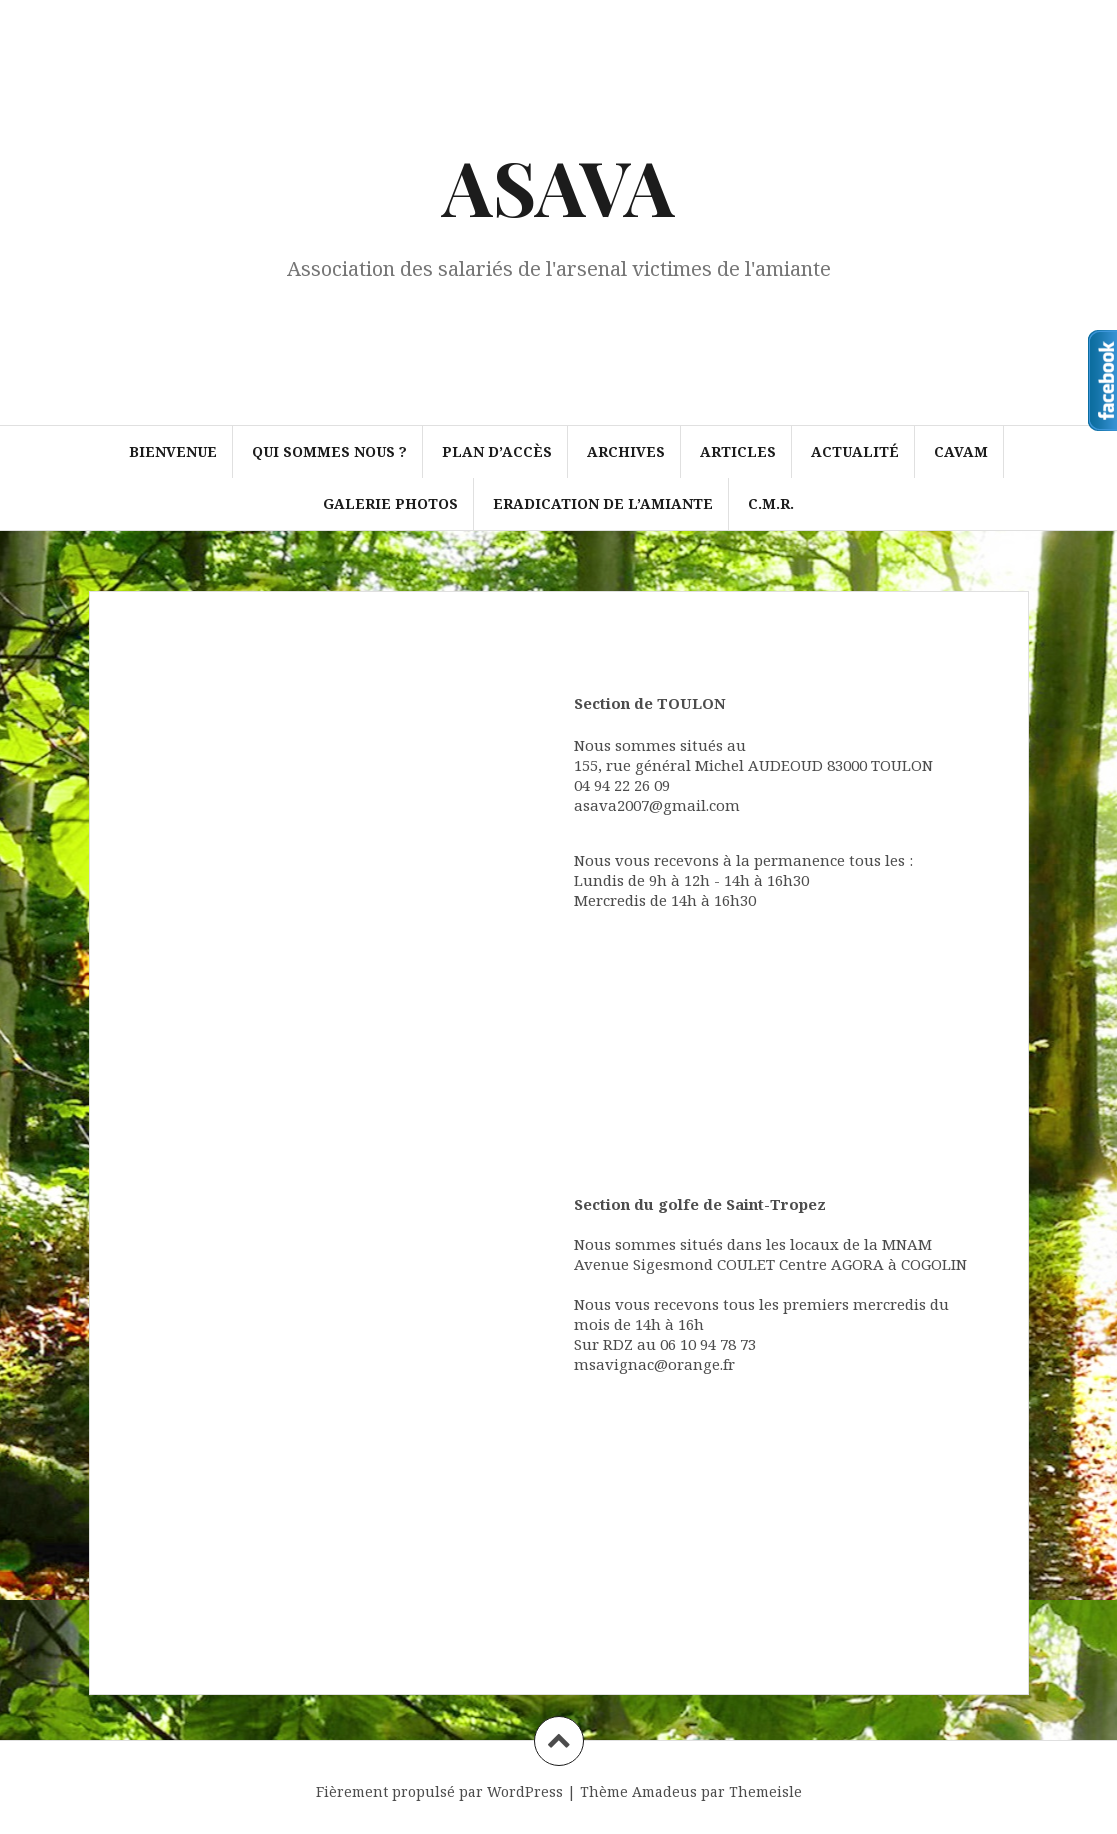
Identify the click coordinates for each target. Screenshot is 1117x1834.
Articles (738, 451)
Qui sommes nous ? (329, 451)
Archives (626, 451)
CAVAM (961, 451)
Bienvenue (173, 451)
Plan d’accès (497, 451)
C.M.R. (771, 503)
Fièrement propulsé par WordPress (439, 1791)
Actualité (855, 451)
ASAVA (558, 186)
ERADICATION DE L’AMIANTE (603, 503)
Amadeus (664, 1791)
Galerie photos (390, 503)
